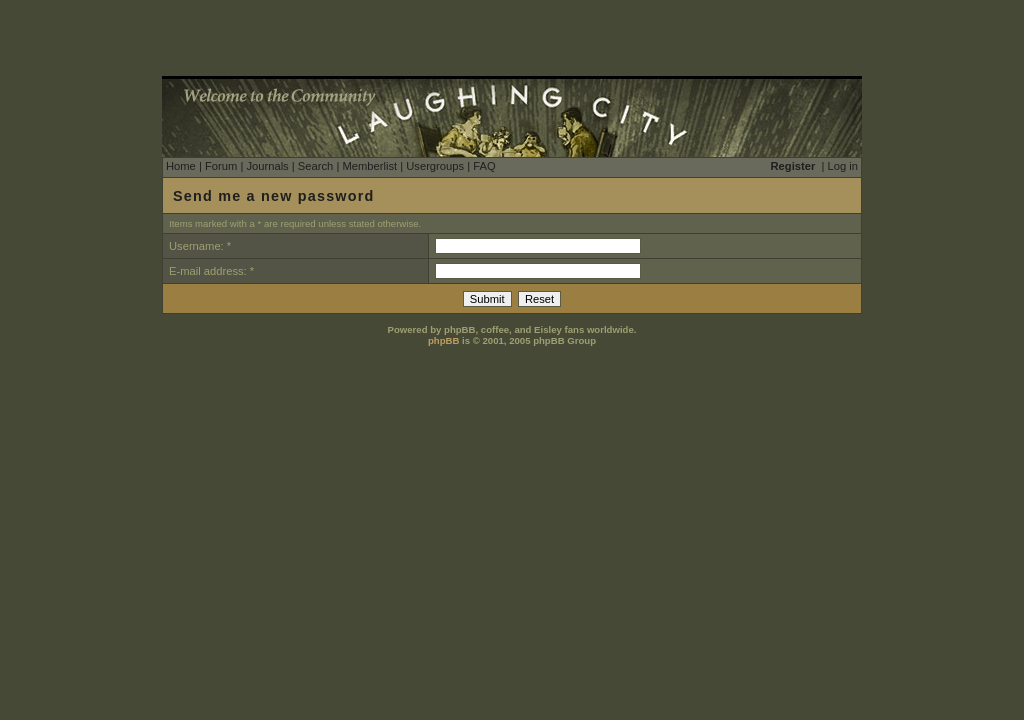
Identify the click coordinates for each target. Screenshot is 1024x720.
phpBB (443, 340)
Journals (267, 166)
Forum (221, 166)
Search (315, 166)
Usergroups (435, 166)
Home (181, 166)
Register (793, 166)
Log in (843, 166)
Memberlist (369, 166)
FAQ (484, 166)
